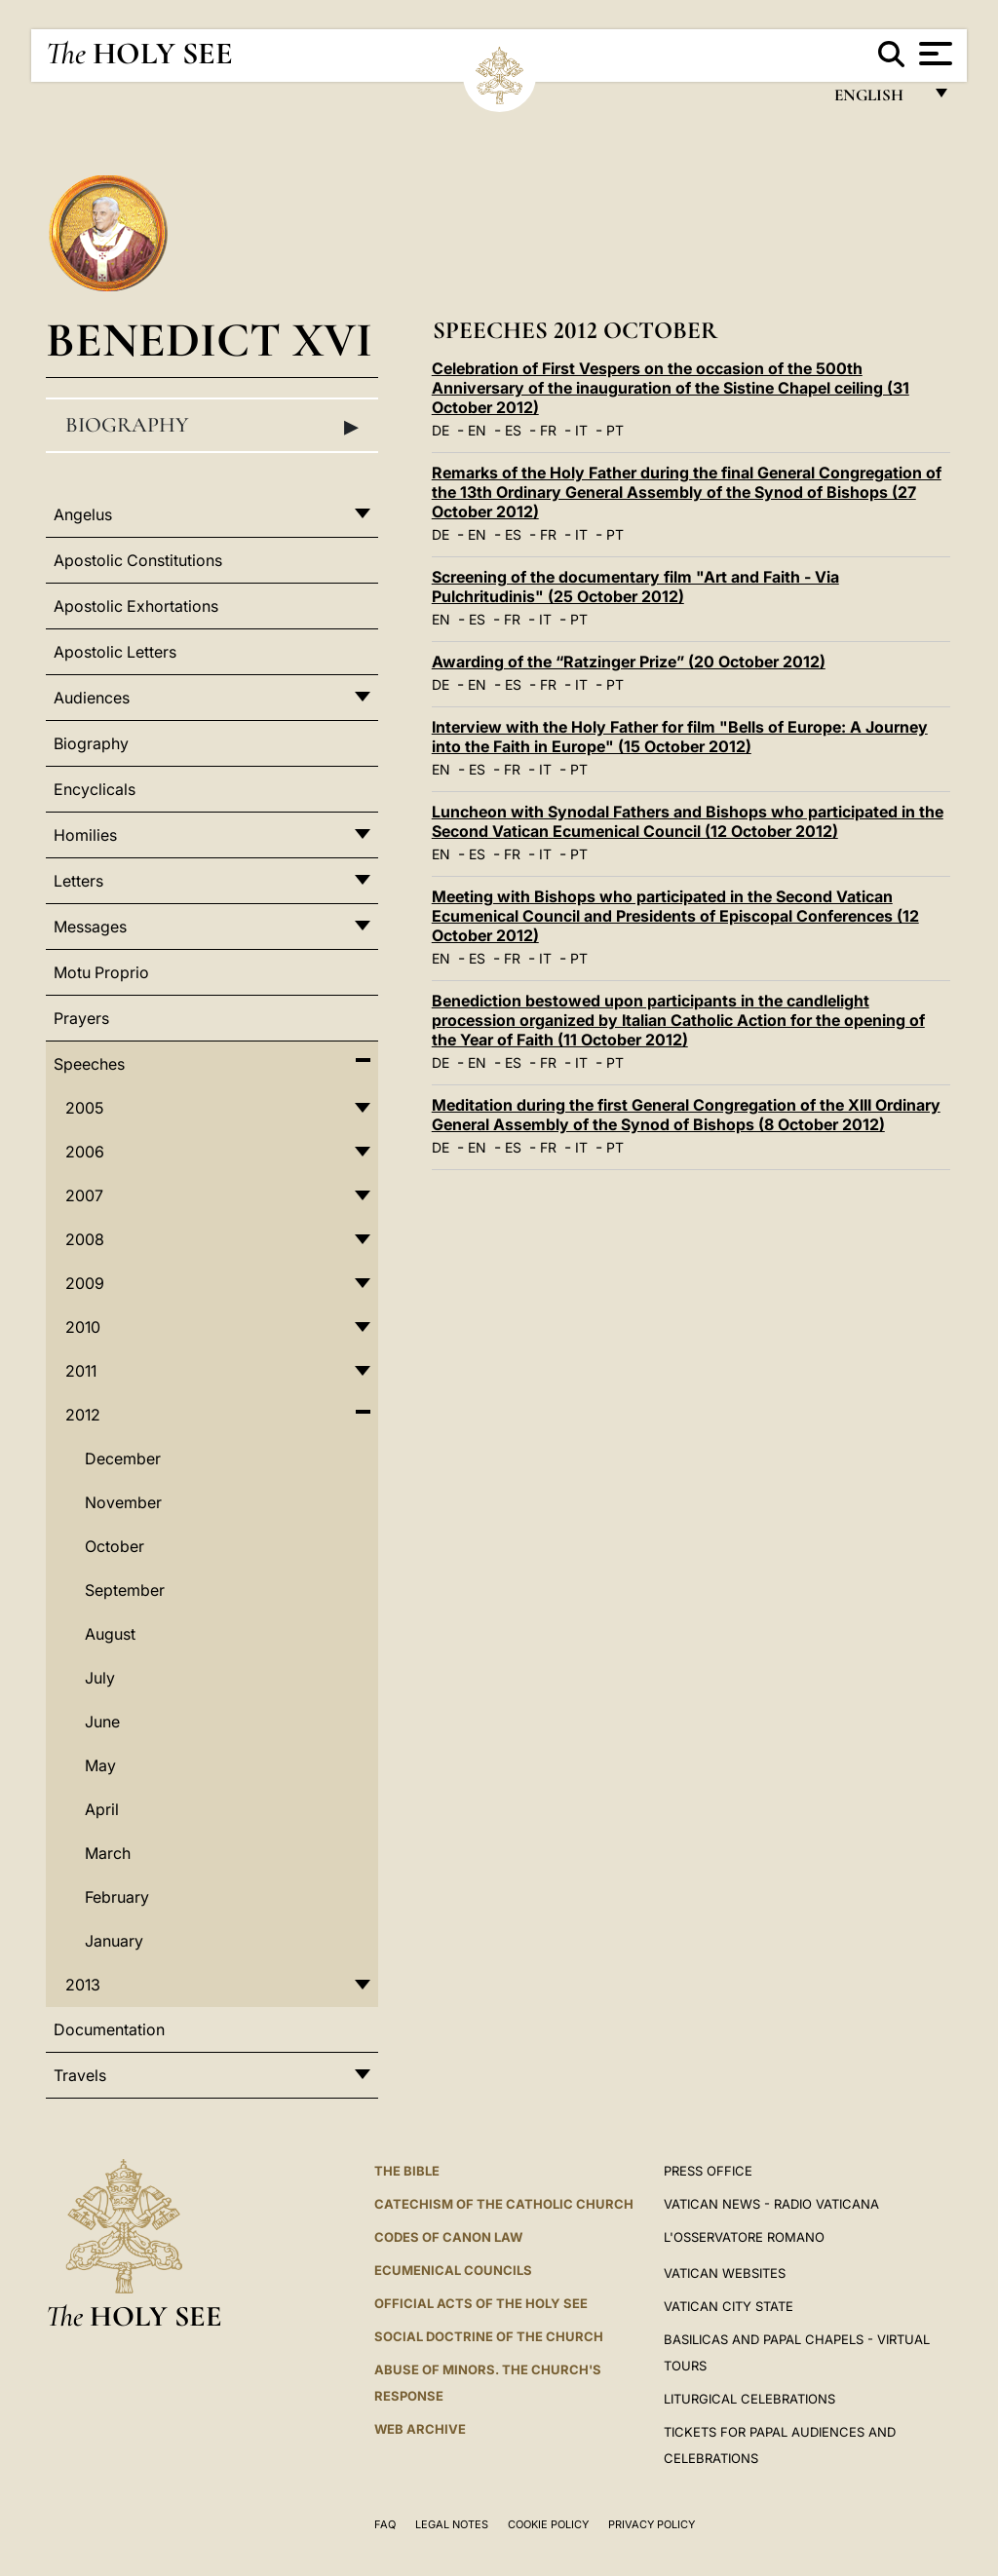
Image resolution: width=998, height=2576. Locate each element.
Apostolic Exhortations (136, 606)
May (100, 1765)
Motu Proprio (101, 972)
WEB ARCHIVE (420, 2429)
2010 (82, 1327)
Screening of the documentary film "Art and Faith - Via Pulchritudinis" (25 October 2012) (635, 586)
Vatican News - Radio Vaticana (771, 2204)
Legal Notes (451, 2524)
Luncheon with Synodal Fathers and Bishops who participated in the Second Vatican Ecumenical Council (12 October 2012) (687, 821)
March (108, 1853)
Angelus (83, 514)
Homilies (85, 835)
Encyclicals (94, 789)
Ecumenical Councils (453, 2270)
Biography (212, 425)
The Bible (407, 2170)
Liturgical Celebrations (749, 2398)
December (123, 1458)
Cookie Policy (548, 2524)
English (877, 100)
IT (581, 430)
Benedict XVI (209, 339)
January (114, 1941)
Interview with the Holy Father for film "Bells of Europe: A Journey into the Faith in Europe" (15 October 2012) (680, 736)
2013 (82, 1984)
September (125, 1590)
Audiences (92, 697)
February (117, 1897)
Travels (80, 2075)
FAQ (385, 2524)
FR (548, 430)
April (102, 1809)
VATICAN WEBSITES (725, 2273)
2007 (84, 1195)
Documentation (109, 2029)
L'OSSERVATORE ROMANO (744, 2237)
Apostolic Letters (115, 652)
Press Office (708, 2170)
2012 (82, 1414)
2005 (84, 1108)
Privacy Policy (651, 2524)
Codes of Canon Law (448, 2237)
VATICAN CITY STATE (728, 2306)
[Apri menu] (933, 53)
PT (615, 430)
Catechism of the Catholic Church (503, 2204)
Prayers (81, 1018)
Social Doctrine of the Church (488, 2336)
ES (513, 430)
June (102, 1721)
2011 (80, 1371)
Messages (90, 926)
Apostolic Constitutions (138, 560)
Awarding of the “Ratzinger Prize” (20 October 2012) (628, 661)
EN (477, 430)
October (114, 1546)
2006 (84, 1151)
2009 (84, 1283)
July (100, 1677)
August (110, 1634)
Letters (78, 880)
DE (440, 430)
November (123, 1502)
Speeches (89, 1064)
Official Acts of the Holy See (481, 2303)
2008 (84, 1239)
